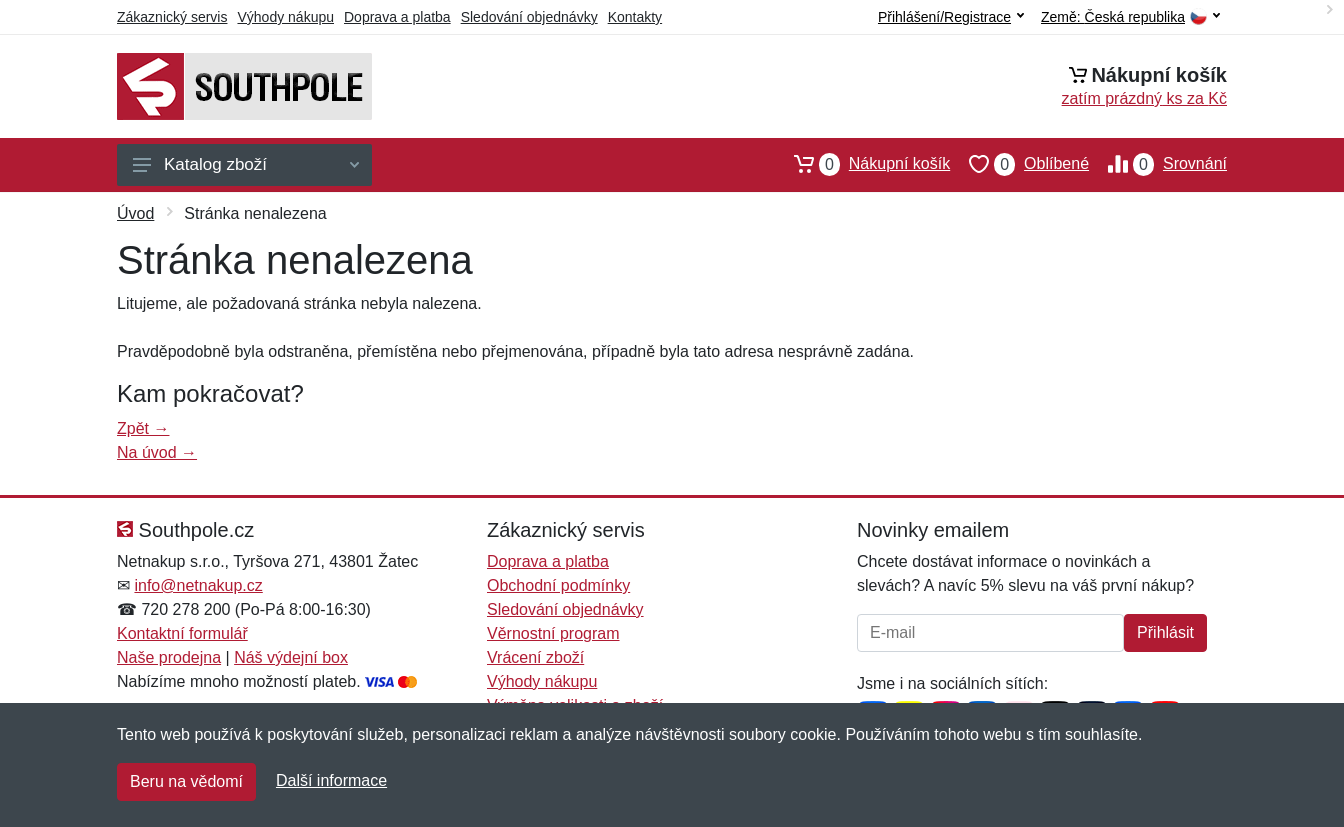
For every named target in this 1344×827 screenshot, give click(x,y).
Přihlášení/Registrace (951, 17)
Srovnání (1158, 164)
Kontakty (635, 17)
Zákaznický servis (172, 17)
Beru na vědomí (186, 781)
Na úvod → (157, 452)
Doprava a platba (397, 17)
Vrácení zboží (535, 657)
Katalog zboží (246, 164)
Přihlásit (1165, 632)
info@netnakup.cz (198, 585)
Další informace (331, 780)
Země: (1130, 17)
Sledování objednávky (529, 17)
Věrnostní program (553, 633)
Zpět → (143, 428)
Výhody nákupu (285, 17)
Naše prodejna (169, 657)
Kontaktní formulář (182, 633)
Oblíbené (1019, 164)
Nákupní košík (862, 164)
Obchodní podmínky (558, 585)
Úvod (135, 213)
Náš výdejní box (291, 657)
